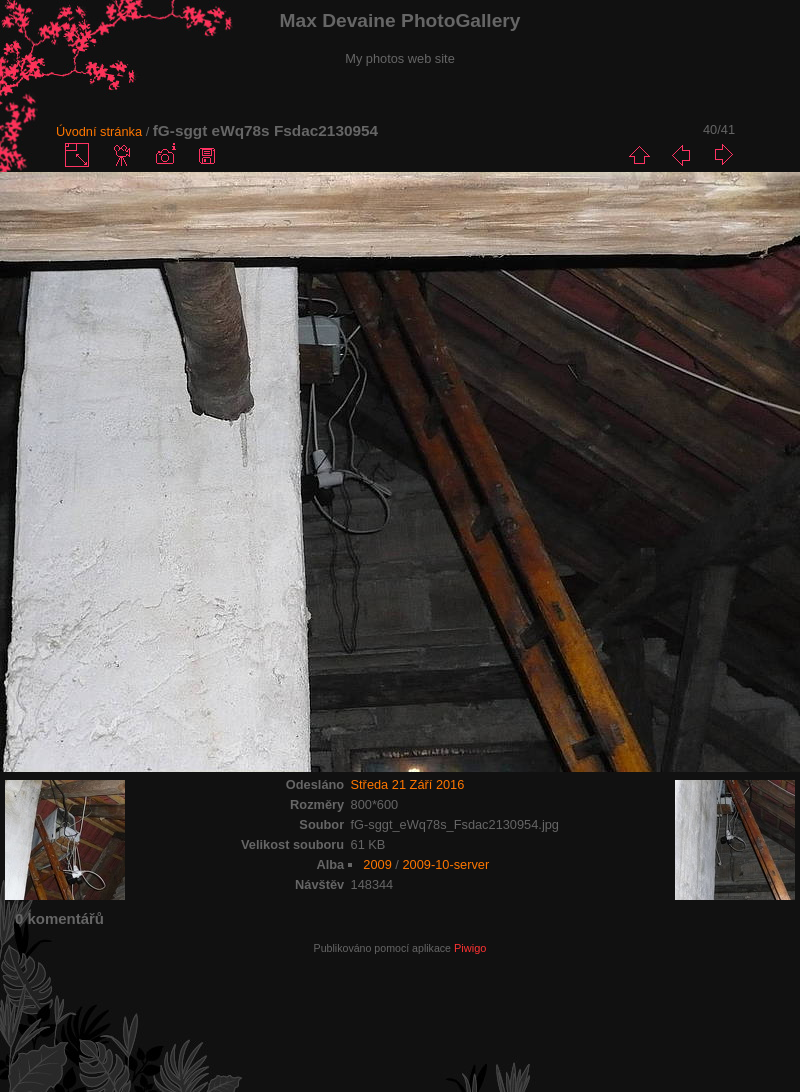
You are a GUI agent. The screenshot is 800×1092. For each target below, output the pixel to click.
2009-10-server (445, 864)
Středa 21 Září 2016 (408, 784)
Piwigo (470, 948)
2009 (377, 864)
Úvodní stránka (99, 131)
